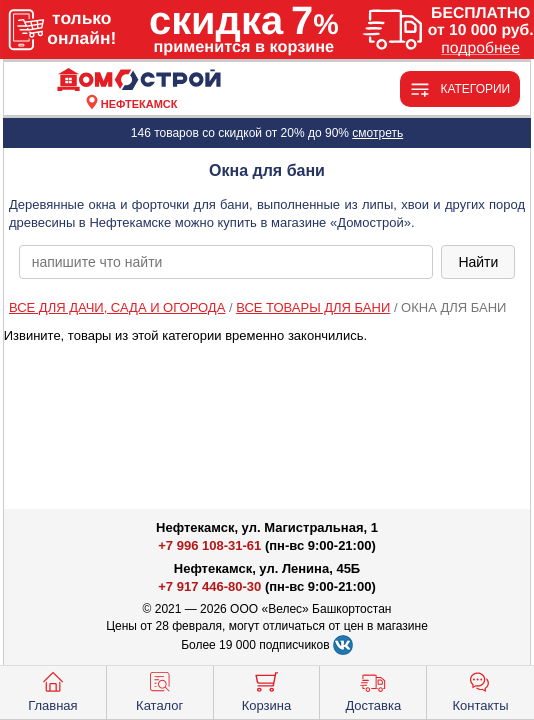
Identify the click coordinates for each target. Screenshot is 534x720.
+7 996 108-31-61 (209, 545)
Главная (52, 690)
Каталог (159, 690)
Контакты (481, 690)
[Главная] (139, 80)
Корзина (267, 690)
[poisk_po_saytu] (226, 262)
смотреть (377, 133)
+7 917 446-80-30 (209, 586)
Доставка (373, 690)
